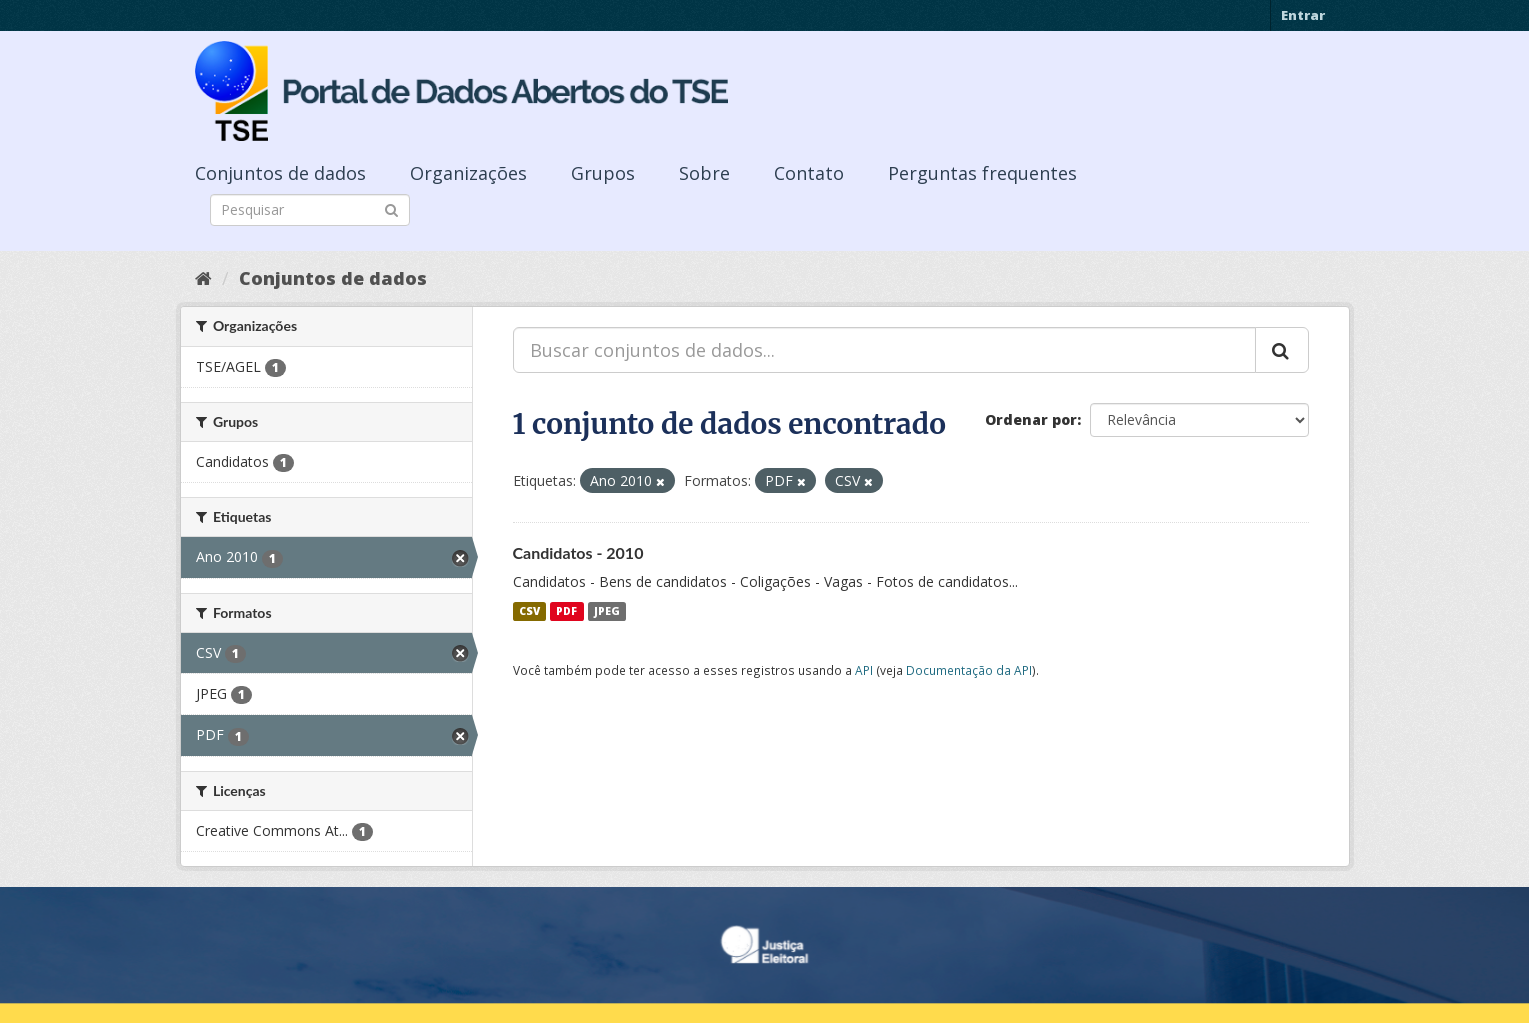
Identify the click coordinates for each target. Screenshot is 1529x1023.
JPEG (607, 611)
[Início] (203, 278)
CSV (529, 611)
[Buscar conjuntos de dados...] (884, 350)
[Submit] (391, 208)
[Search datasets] (310, 210)
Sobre (704, 173)
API (864, 670)
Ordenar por (1031, 419)
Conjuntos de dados (280, 173)
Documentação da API (969, 670)
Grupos (603, 173)
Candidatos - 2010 (578, 552)
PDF (566, 611)
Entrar (1303, 15)
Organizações (468, 173)
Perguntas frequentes (982, 173)
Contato (809, 173)
